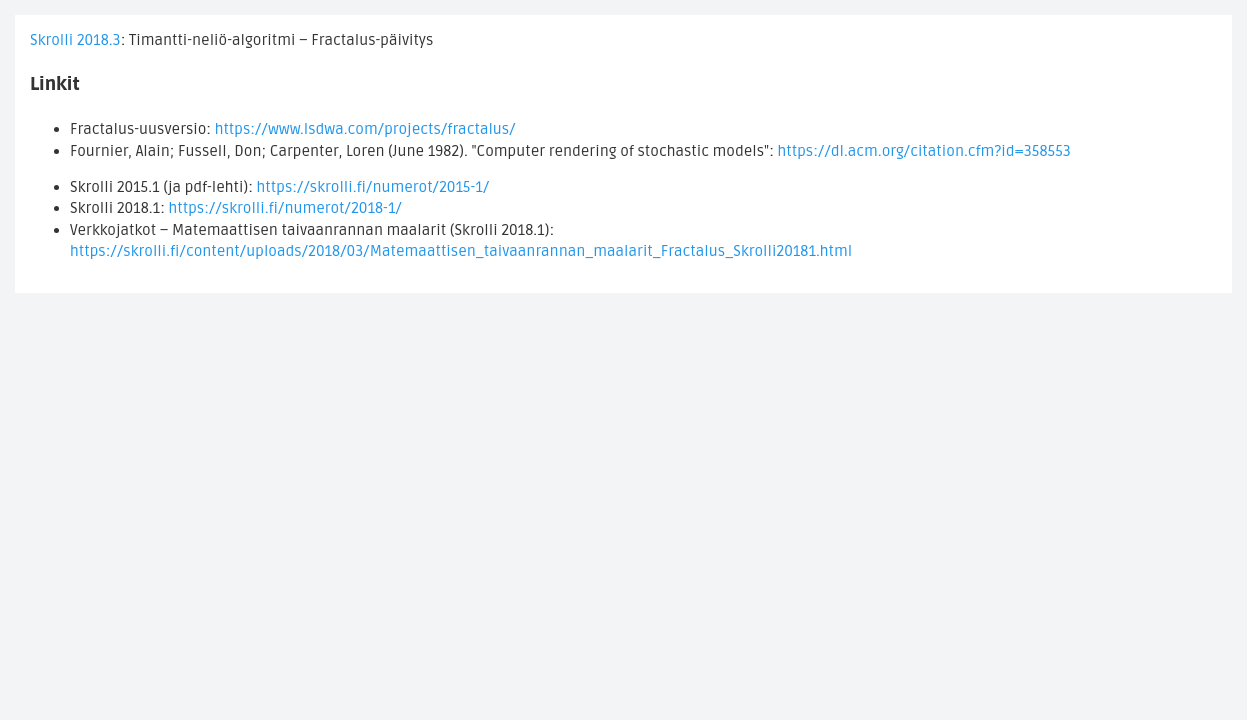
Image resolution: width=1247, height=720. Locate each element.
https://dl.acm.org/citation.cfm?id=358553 (925, 151)
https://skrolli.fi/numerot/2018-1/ (285, 208)
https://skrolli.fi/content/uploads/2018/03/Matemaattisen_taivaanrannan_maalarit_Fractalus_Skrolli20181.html (461, 251)
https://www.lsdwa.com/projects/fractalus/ (365, 129)
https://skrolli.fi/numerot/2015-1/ (373, 187)
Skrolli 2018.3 (75, 40)
